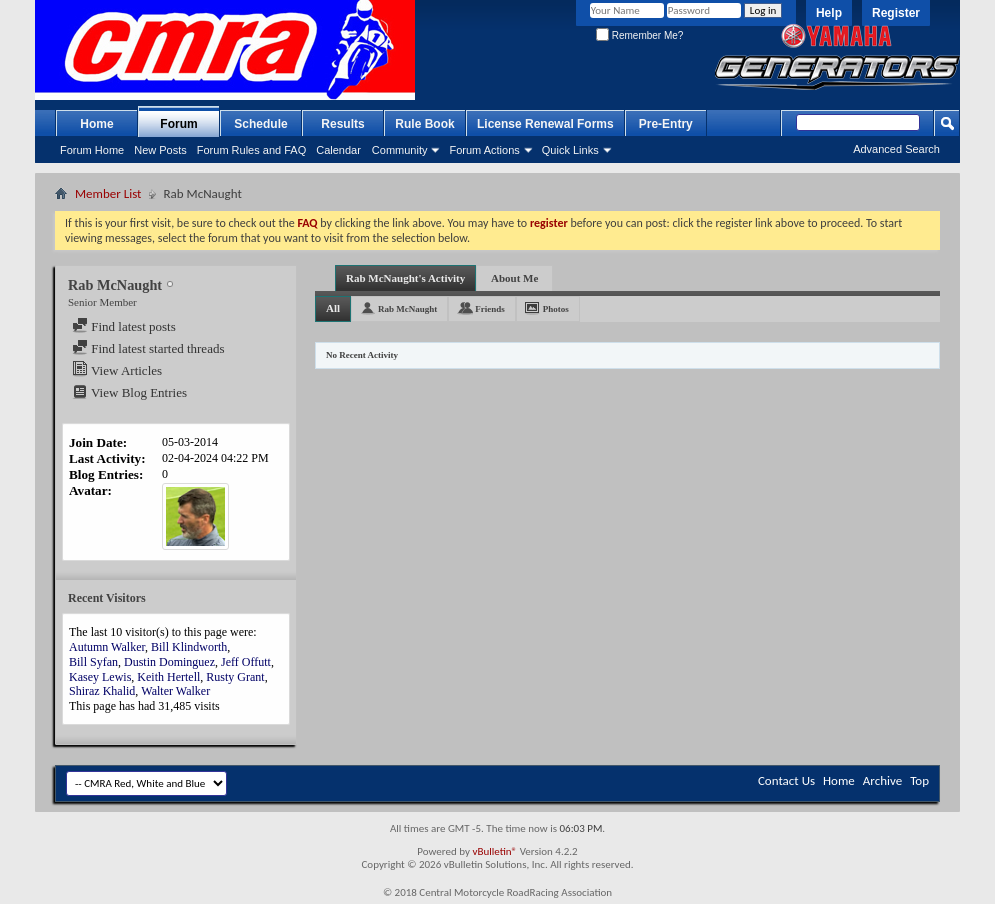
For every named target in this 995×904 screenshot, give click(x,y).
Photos (556, 309)
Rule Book (424, 124)
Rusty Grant (235, 677)
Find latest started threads (148, 348)
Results (342, 124)
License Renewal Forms (545, 124)
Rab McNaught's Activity (405, 278)
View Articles (117, 370)
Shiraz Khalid (102, 691)
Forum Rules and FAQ (251, 150)
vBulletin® (494, 851)
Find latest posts (124, 326)
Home (96, 124)
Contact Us (786, 780)
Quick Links (570, 150)
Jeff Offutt (246, 662)
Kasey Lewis (100, 677)
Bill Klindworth (189, 647)
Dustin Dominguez (169, 662)
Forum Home (92, 150)
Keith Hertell (168, 677)
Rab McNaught (407, 309)
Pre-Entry (666, 124)
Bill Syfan (93, 662)
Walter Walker (175, 691)
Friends (490, 309)
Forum (178, 124)
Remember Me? (639, 35)
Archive (882, 780)
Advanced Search (896, 149)
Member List (108, 193)
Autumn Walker (107, 647)
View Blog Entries (129, 392)
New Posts (160, 150)
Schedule (260, 124)
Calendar (338, 150)
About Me (514, 278)
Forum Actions (484, 150)
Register (896, 13)
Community (400, 150)
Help (829, 13)
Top (919, 780)
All (333, 308)
